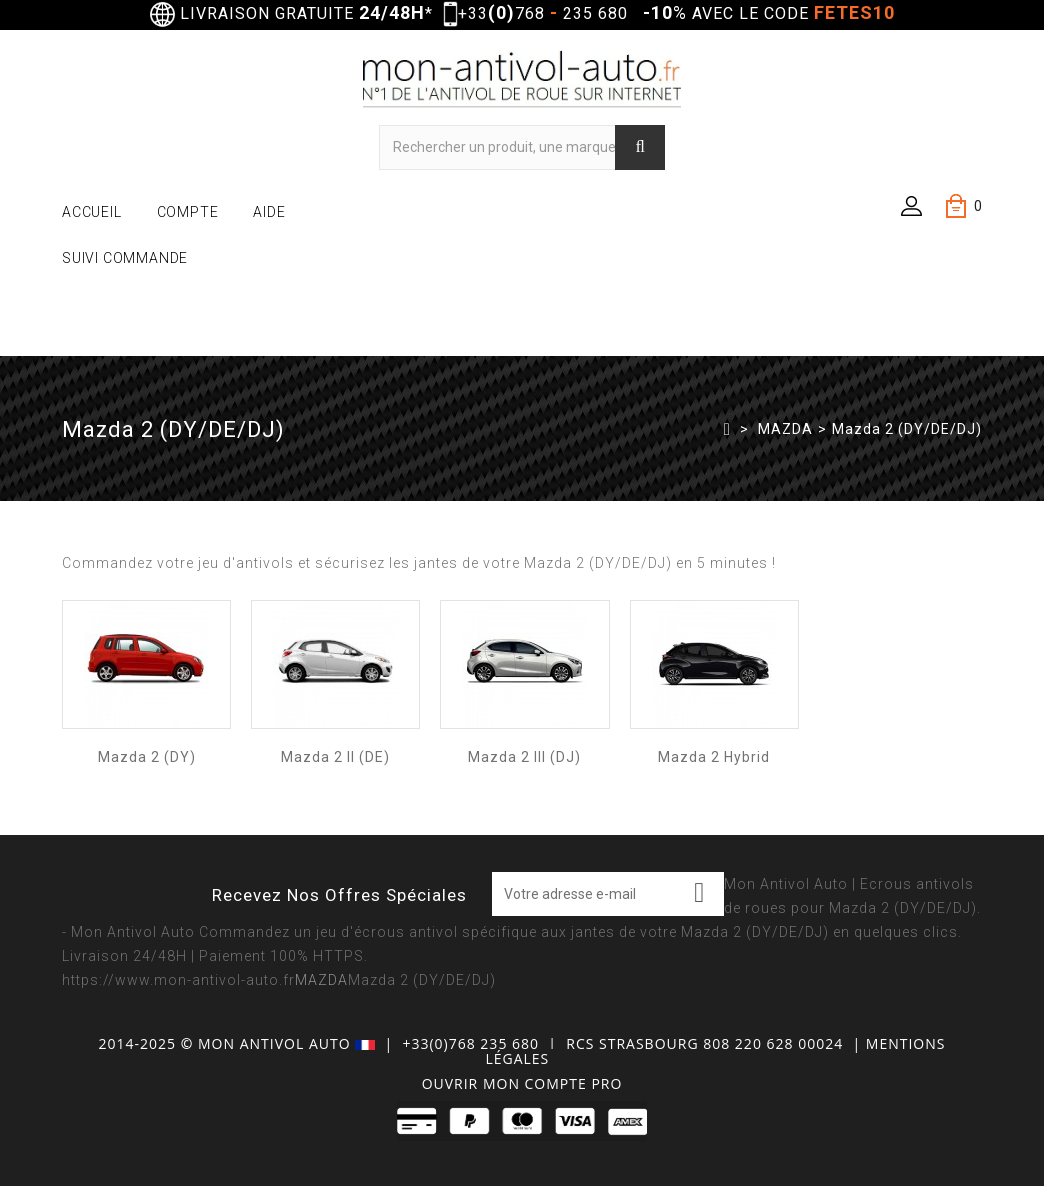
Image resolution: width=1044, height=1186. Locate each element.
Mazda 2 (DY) (147, 757)
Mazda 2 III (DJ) (524, 757)
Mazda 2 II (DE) (335, 757)
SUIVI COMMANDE (125, 258)
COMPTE (188, 212)
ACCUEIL (92, 212)
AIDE (269, 212)
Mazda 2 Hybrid (714, 757)
